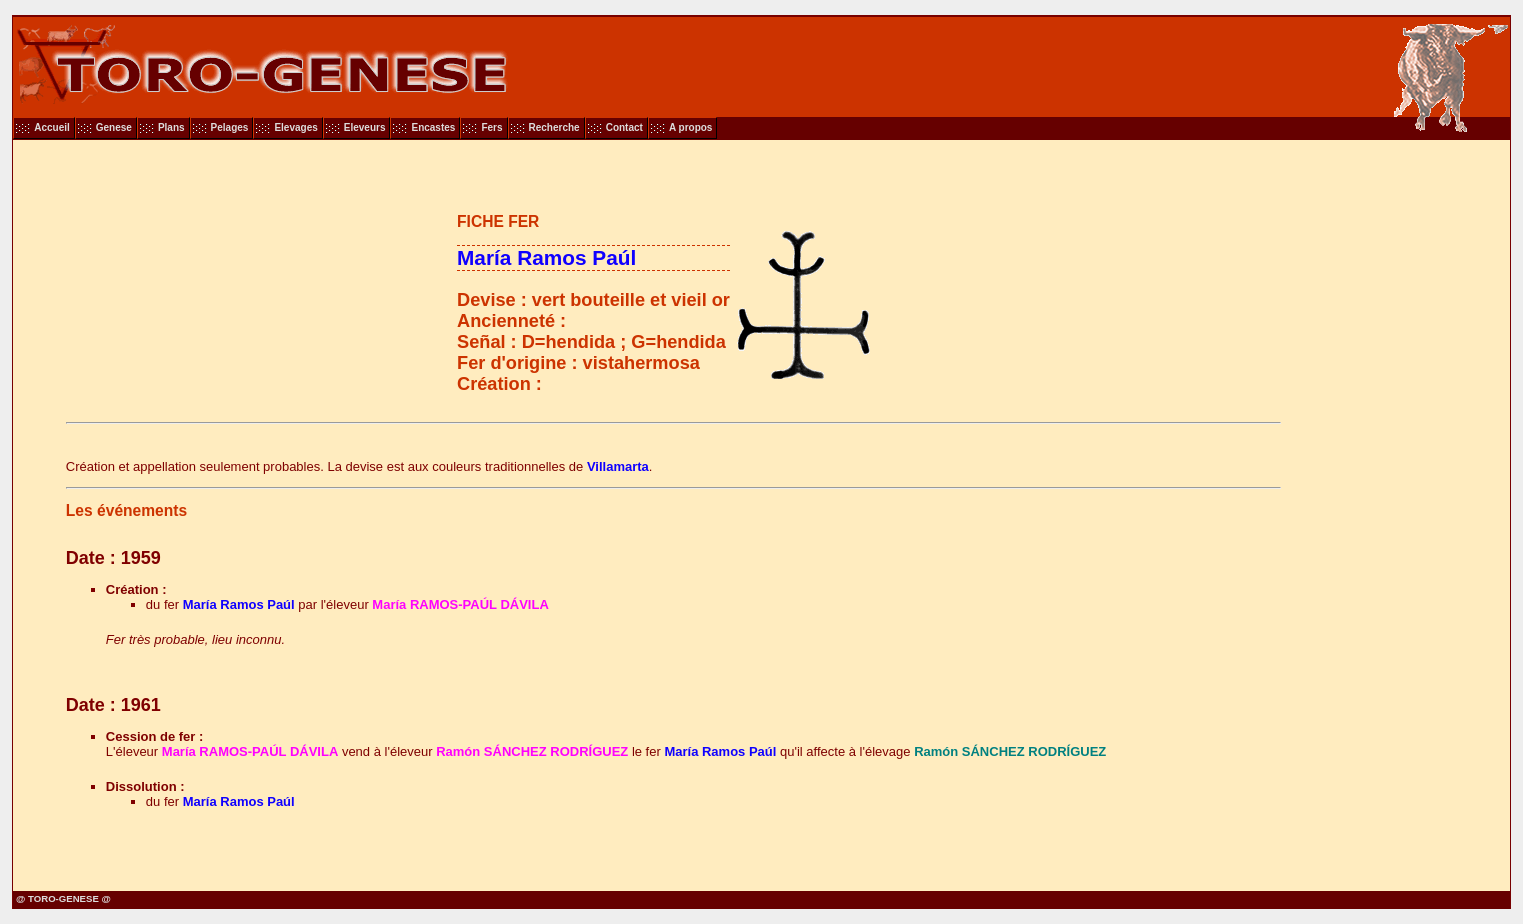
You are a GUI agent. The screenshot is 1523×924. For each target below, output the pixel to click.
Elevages (295, 127)
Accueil (52, 127)
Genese (114, 127)
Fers (491, 127)
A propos (691, 127)
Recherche (554, 127)
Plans (171, 127)
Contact (624, 127)
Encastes (433, 127)
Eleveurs (365, 127)
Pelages (230, 127)
